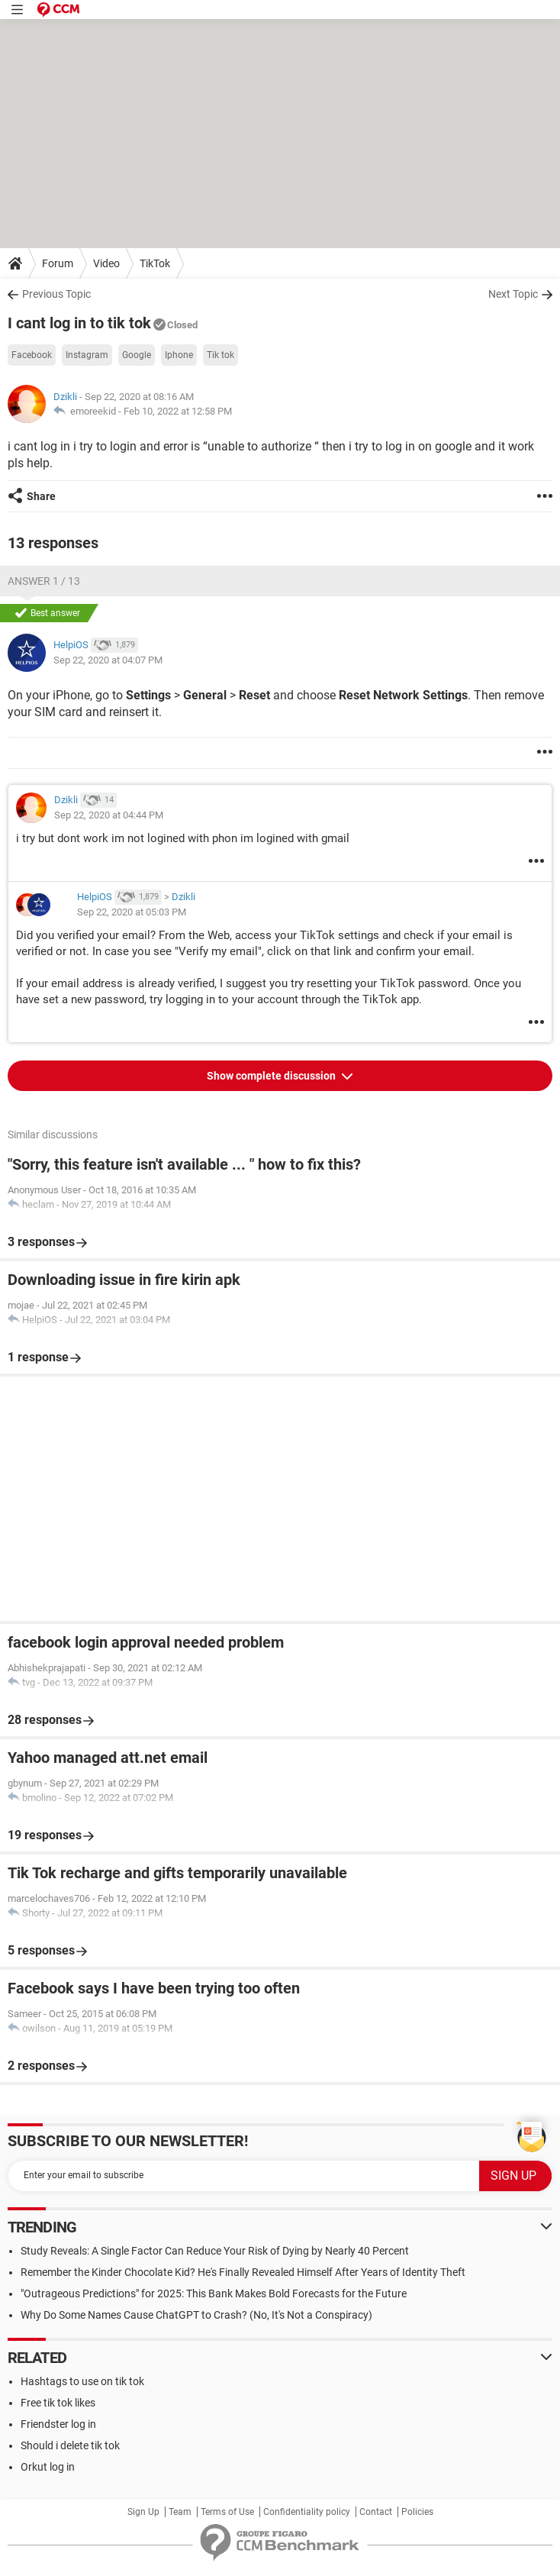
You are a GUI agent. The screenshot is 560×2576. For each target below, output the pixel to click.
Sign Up (143, 2512)
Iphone (179, 355)
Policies (417, 2512)
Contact (375, 2512)
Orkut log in (48, 2467)
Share (41, 496)
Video (106, 263)
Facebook (31, 355)
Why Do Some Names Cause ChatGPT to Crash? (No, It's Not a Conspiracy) (196, 2315)
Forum (57, 263)
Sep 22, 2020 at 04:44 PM (108, 815)
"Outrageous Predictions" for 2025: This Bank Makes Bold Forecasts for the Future (214, 2293)
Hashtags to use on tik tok (82, 2381)
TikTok (155, 263)
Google (136, 355)
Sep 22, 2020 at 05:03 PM (131, 912)
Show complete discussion (272, 1076)
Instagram (87, 355)
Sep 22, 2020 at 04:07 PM (108, 660)
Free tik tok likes (58, 2403)
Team (180, 2512)
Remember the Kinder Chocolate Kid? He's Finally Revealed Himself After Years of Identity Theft (243, 2272)
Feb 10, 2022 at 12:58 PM (178, 411)
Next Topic (513, 294)
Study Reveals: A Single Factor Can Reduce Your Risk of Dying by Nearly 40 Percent (215, 2251)
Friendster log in (58, 2424)
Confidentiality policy (306, 2512)
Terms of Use (227, 2512)
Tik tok (220, 355)
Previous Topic (56, 294)
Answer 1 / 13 (44, 581)
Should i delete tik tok (70, 2445)
